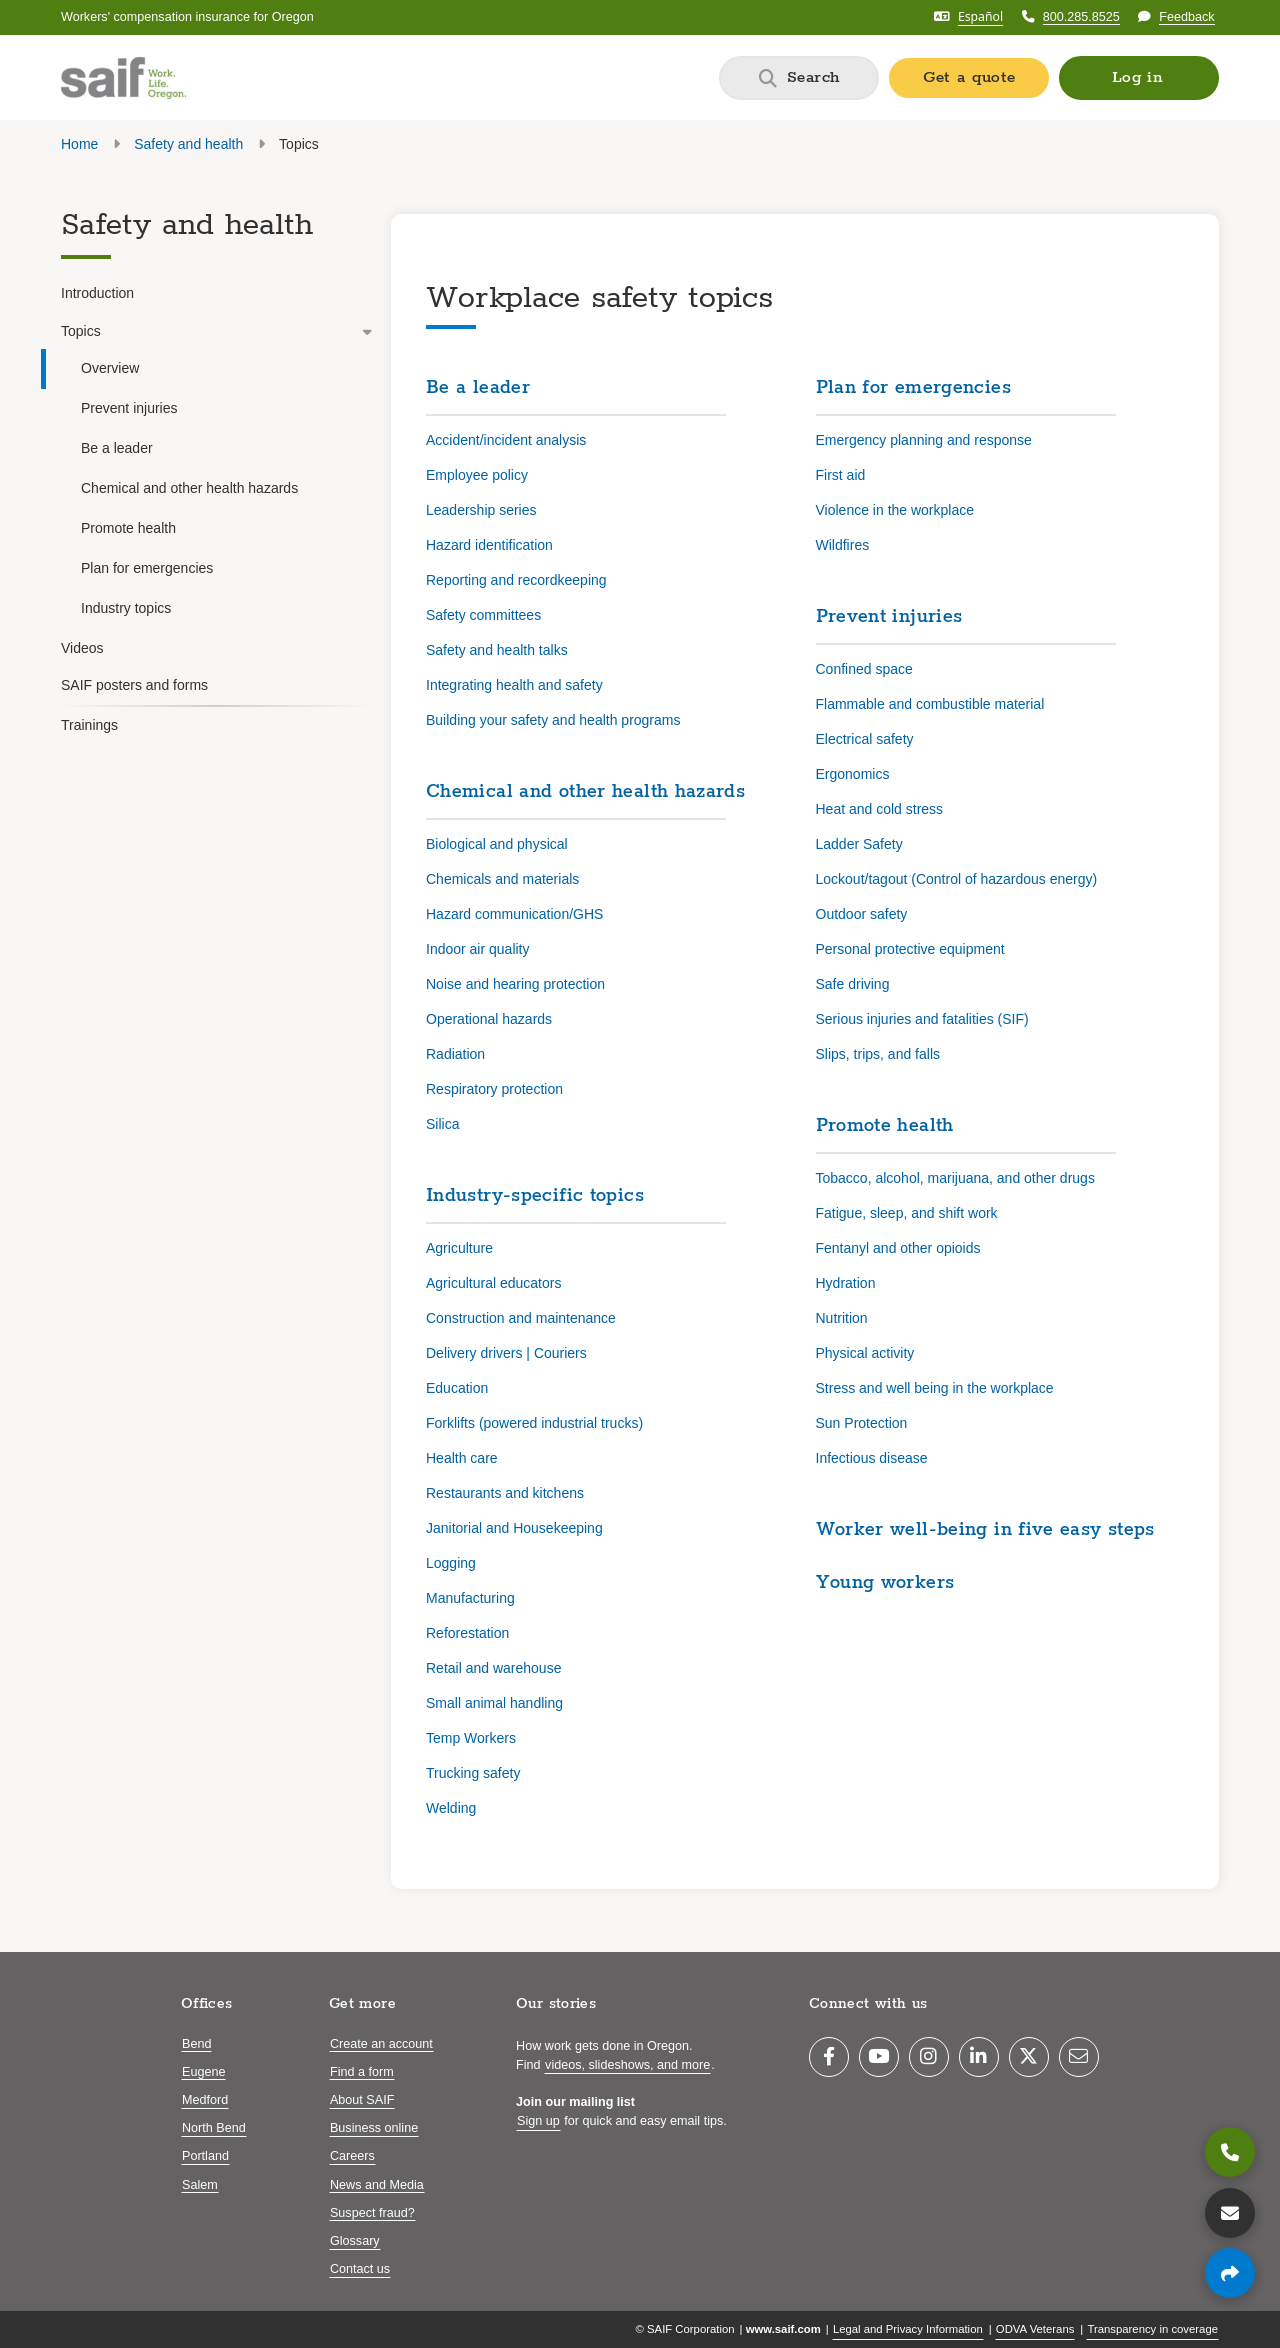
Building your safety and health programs (553, 720)
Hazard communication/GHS (514, 914)
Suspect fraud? (372, 2213)
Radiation (455, 1054)
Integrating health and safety (514, 685)
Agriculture (459, 1248)
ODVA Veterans (1035, 2329)
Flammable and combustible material (930, 704)
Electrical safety (865, 739)
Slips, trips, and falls (878, 1054)
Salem (200, 2185)
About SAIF (362, 2100)
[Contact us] (1230, 2213)
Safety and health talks (497, 650)
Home (79, 144)
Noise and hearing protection (515, 984)
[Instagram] (929, 2057)
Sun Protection (862, 1423)
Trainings (89, 725)
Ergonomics (853, 774)
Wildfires (843, 545)
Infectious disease (872, 1458)
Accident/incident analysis (506, 440)
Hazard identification (489, 545)
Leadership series (481, 510)
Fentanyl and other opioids (898, 1248)
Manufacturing (470, 1598)
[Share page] (1230, 2273)
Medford (205, 2100)
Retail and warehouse (493, 1668)
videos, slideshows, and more (627, 2065)
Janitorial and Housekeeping (514, 1528)
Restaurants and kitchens (505, 1493)
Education (457, 1388)
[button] (1139, 78)
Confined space (864, 669)
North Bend (214, 2128)
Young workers (885, 1583)
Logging (451, 1563)
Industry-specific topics (535, 1196)
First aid (841, 475)
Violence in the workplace (895, 510)
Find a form (362, 2072)
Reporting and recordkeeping (516, 580)
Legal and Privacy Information (908, 2329)
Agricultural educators (493, 1283)
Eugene (203, 2072)
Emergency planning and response (924, 440)
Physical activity (865, 1353)
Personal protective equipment (910, 949)
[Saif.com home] (123, 78)
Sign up (538, 2121)
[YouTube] (879, 2057)
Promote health (128, 528)
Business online (374, 2128)
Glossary (355, 2241)
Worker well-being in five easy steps (985, 1530)
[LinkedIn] (979, 2057)
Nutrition (842, 1318)
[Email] (1079, 2057)
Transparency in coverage (1152, 2329)
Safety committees (483, 615)
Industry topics (126, 608)
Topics (217, 331)
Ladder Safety (859, 844)
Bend (196, 2044)
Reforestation (467, 1633)
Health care (462, 1458)
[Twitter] (1029, 2057)
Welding (451, 1808)
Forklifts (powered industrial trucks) (534, 1423)
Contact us (360, 2269)
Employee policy (477, 475)
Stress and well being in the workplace (935, 1388)
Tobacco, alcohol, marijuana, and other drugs (955, 1178)
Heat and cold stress (880, 809)
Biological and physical (497, 844)
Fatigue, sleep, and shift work (907, 1213)
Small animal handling (494, 1703)
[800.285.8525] (1230, 2152)
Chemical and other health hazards (189, 488)
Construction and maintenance (521, 1318)
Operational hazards (489, 1019)
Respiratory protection (494, 1089)
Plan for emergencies (147, 568)
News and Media (377, 2185)
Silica (442, 1124)
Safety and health (188, 144)
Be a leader (117, 448)
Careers (352, 2156)
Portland (205, 2156)
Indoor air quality (478, 949)
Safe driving (853, 984)
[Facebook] (829, 2057)
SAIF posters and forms (134, 685)
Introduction (97, 293)
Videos (82, 648)
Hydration (846, 1283)
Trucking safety (473, 1773)
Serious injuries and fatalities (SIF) (922, 1019)
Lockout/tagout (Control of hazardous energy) (957, 879)
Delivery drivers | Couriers (506, 1353)
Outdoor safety (862, 914)
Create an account (381, 2044)
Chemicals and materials (502, 879)
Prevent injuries (129, 408)
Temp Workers (471, 1738)
